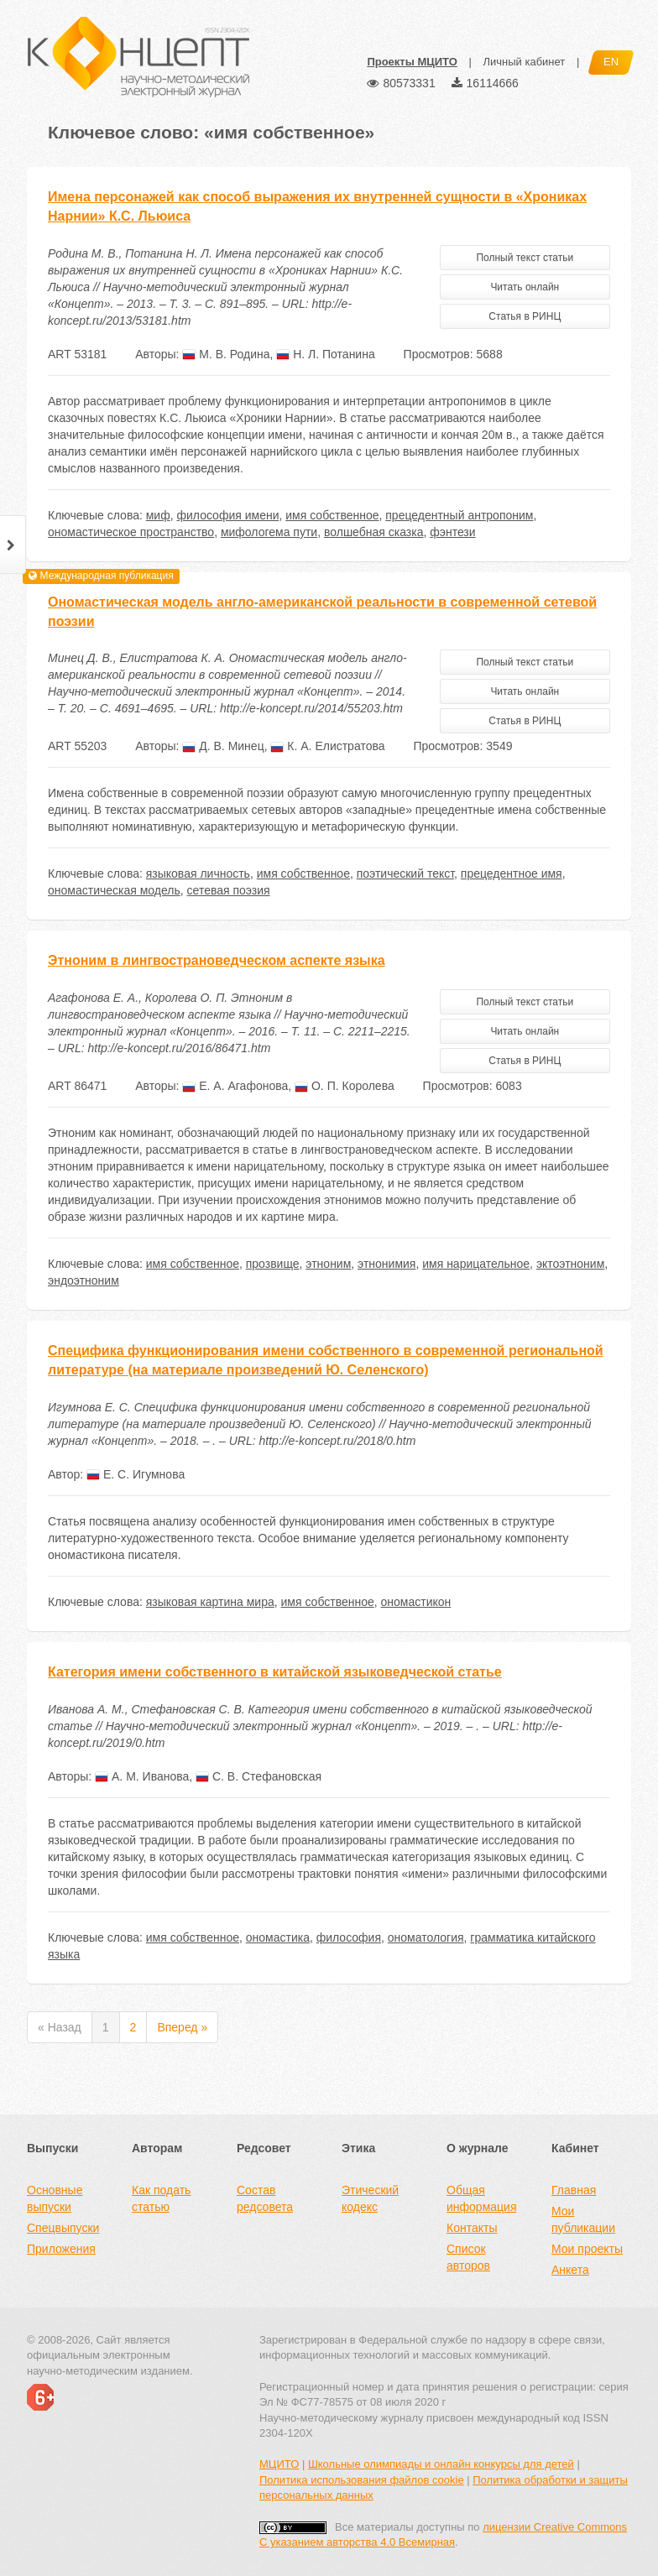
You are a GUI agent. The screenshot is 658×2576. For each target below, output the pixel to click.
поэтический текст (405, 873)
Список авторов (468, 2257)
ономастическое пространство (131, 532)
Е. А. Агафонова (235, 1085)
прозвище (273, 1263)
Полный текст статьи (524, 257)
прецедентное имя (511, 873)
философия (348, 1937)
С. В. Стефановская (258, 1776)
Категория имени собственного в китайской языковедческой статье (275, 1672)
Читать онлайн (524, 287)
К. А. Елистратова (327, 746)
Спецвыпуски (63, 2227)
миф (158, 515)
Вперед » (182, 2027)
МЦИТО (279, 2464)
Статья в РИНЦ (524, 316)
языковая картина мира (210, 1602)
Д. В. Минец (223, 746)
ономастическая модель (114, 890)
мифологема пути (269, 532)
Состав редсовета (265, 2198)
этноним (328, 1263)
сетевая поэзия (228, 890)
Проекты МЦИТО (412, 61)
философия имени (227, 515)
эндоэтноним (83, 1280)
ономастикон (416, 1602)
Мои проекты (587, 2248)
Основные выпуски (54, 2198)
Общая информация (481, 2198)
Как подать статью (161, 2198)
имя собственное (332, 515)
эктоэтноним (570, 1263)
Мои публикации (583, 2219)
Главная (573, 2190)
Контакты (471, 2227)
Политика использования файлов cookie (361, 2480)
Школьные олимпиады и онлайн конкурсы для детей (441, 2464)
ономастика (278, 1937)
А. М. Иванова (142, 1776)
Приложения (61, 2248)
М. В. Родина (225, 354)
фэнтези (452, 532)
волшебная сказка (374, 532)
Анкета (570, 2269)
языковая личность (198, 873)
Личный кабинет (524, 61)
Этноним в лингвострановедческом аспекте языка (216, 960)
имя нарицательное (476, 1263)
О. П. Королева (344, 1085)
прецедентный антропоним (459, 515)
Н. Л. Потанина (325, 354)
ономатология (426, 1937)
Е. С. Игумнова (135, 1474)
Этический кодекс (370, 2198)
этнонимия (386, 1263)
